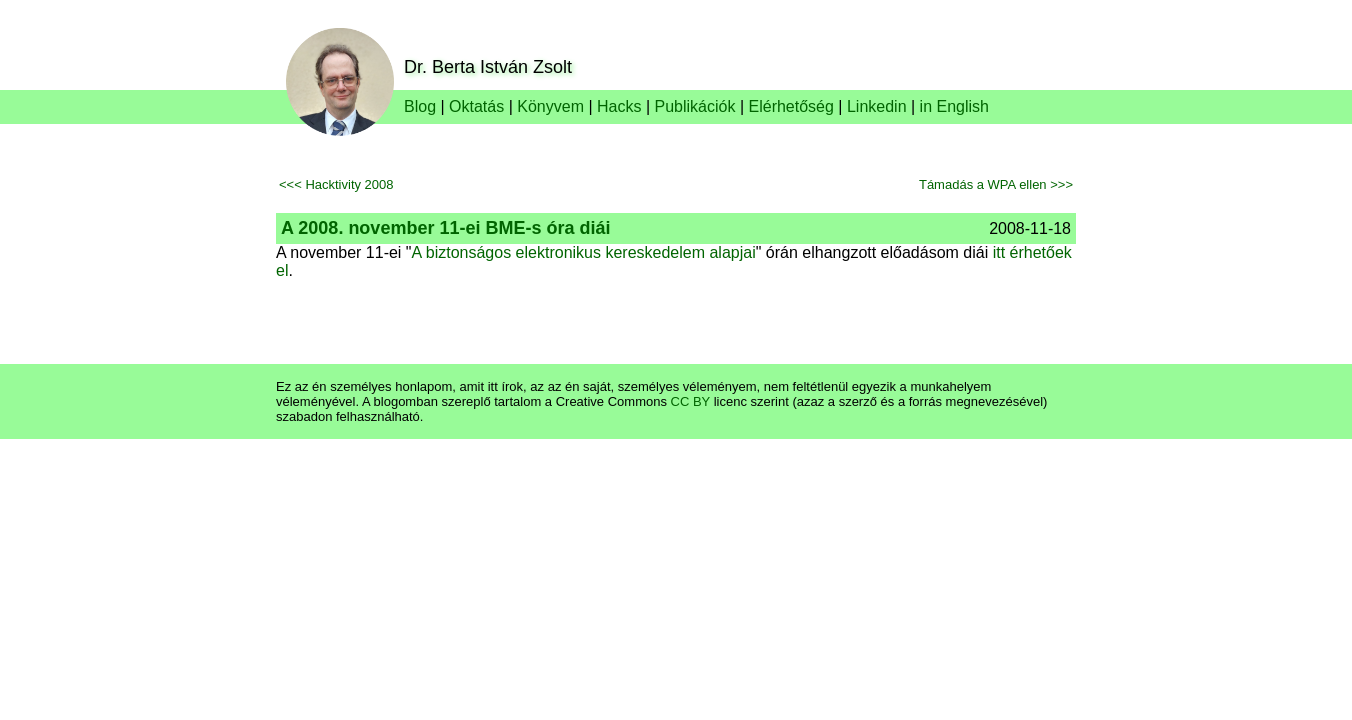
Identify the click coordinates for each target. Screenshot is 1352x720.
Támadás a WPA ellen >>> (996, 184)
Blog (420, 106)
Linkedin (877, 106)
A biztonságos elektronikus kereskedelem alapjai (584, 252)
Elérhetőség (791, 106)
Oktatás (476, 106)
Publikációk (695, 106)
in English (954, 106)
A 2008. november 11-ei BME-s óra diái (445, 228)
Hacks (619, 106)
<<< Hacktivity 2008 (336, 184)
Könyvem (550, 106)
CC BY (691, 401)
